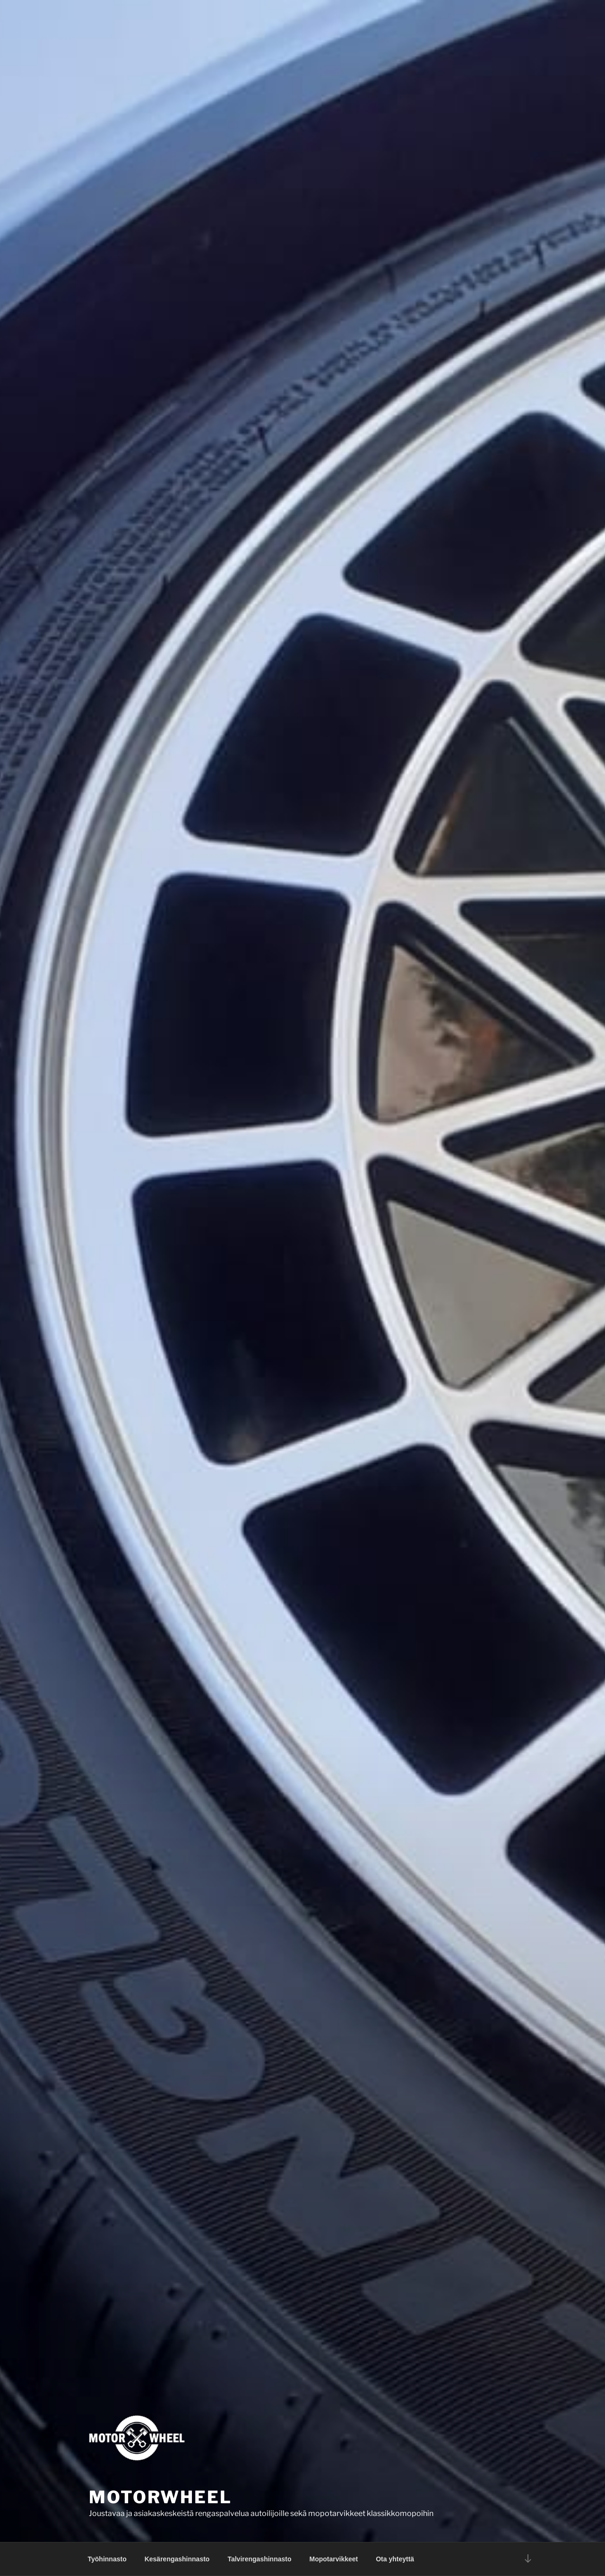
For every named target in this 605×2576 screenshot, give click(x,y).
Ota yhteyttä (395, 2559)
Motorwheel (160, 2497)
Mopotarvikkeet (334, 2559)
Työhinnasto (107, 2559)
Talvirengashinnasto (259, 2559)
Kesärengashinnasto (177, 2559)
